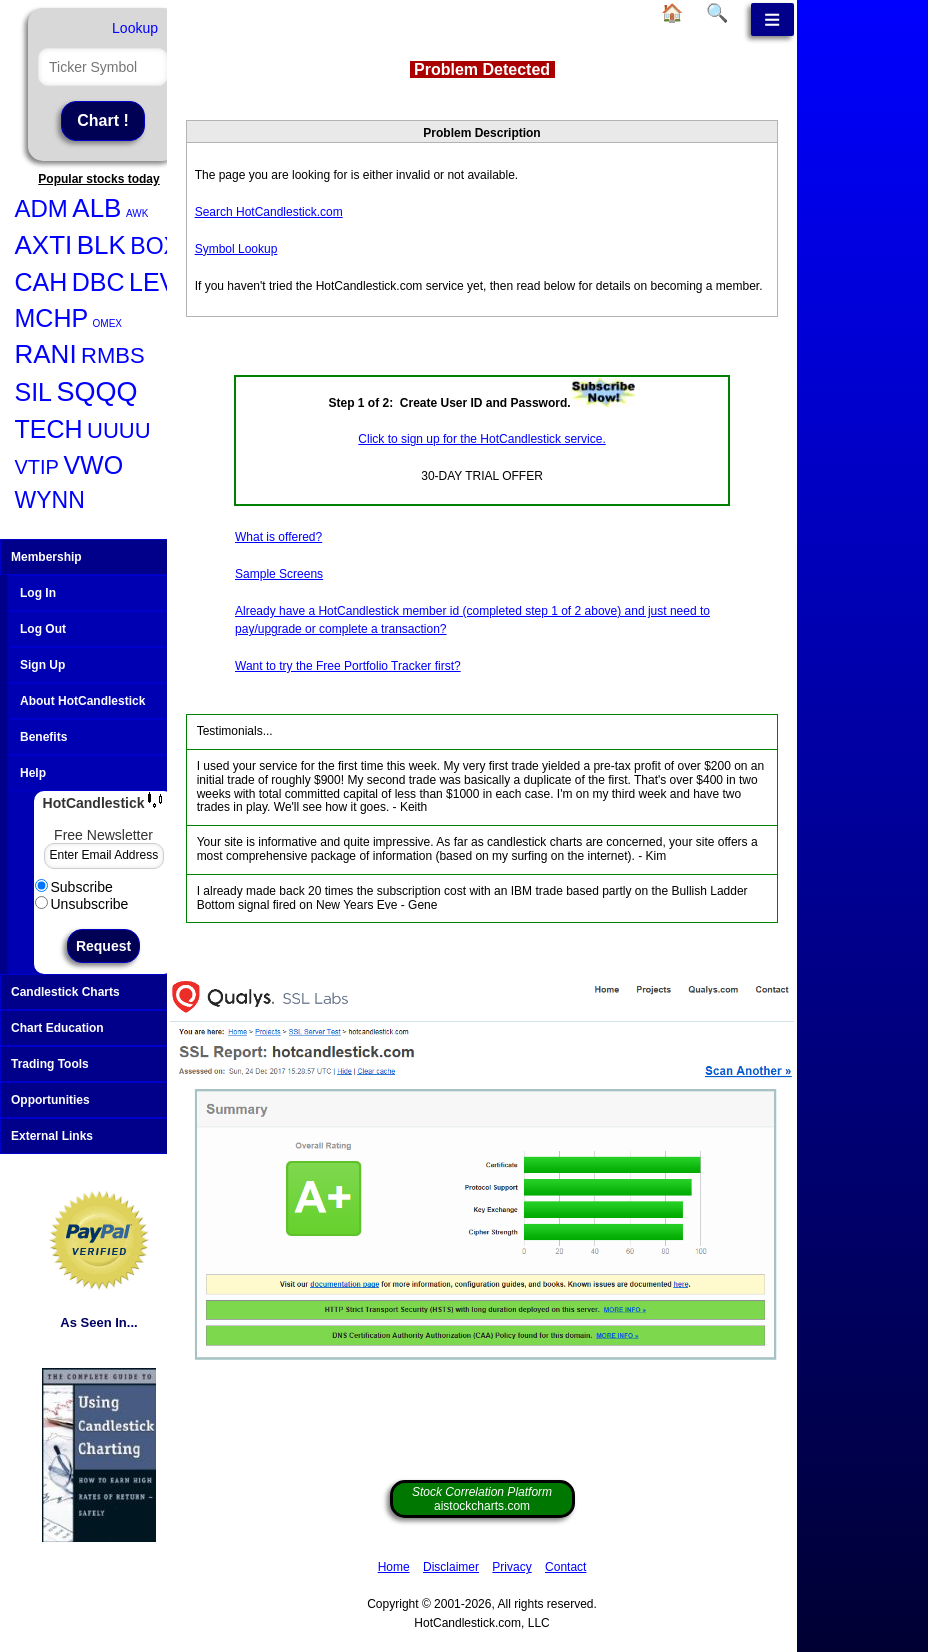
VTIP (37, 467)
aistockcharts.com (482, 1499)
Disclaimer (451, 1567)
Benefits (43, 737)
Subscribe (74, 887)
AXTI (44, 245)
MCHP (52, 318)
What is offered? (278, 537)
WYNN (50, 500)
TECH (49, 429)
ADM (41, 208)
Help (33, 773)
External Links (101, 1136)
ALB (96, 208)
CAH (41, 282)
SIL (34, 392)
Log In (38, 593)
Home (394, 1567)
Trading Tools (101, 1064)
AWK (137, 213)
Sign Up (42, 665)
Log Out (43, 629)
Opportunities (101, 1100)
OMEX (107, 323)
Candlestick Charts (101, 992)
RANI (46, 354)
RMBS (113, 355)
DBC (98, 282)
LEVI (156, 282)
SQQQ (96, 392)
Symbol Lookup (236, 249)
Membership (101, 557)
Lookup (135, 28)
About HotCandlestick (82, 701)
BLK (101, 245)
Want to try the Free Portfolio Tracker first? (348, 666)
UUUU (119, 430)
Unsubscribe (82, 904)
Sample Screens (279, 574)
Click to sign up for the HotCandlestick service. (481, 439)
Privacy (511, 1567)
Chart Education (101, 1028)
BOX (154, 246)
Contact (565, 1567)
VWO (93, 465)
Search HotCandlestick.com (269, 212)
